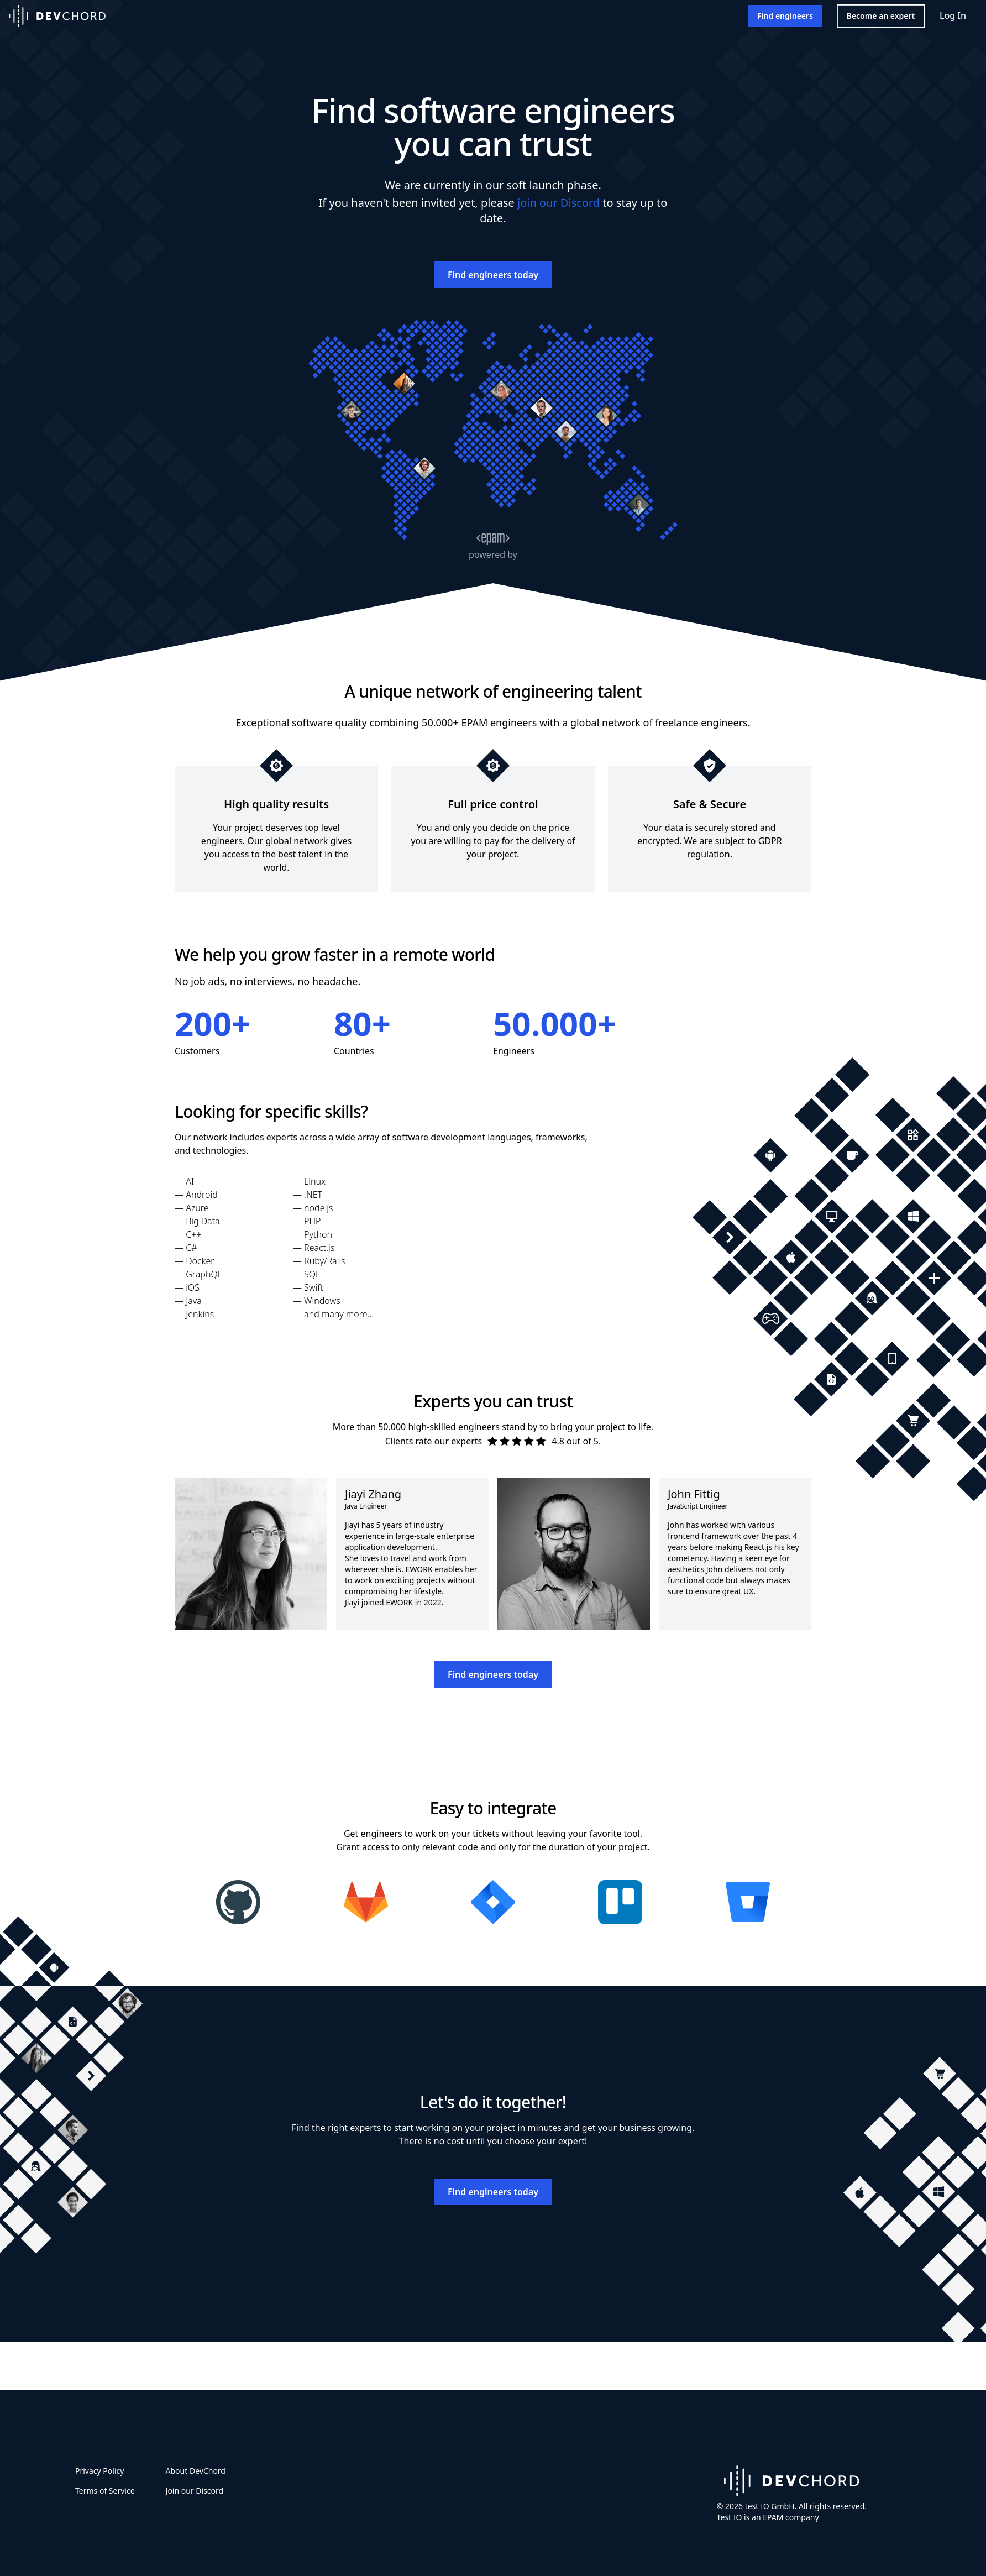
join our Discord (558, 202)
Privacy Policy (99, 2470)
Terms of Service (105, 2490)
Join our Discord (195, 2490)
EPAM (773, 2517)
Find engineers (785, 16)
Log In (953, 15)
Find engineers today (493, 275)
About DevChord (195, 2470)
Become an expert (881, 16)
